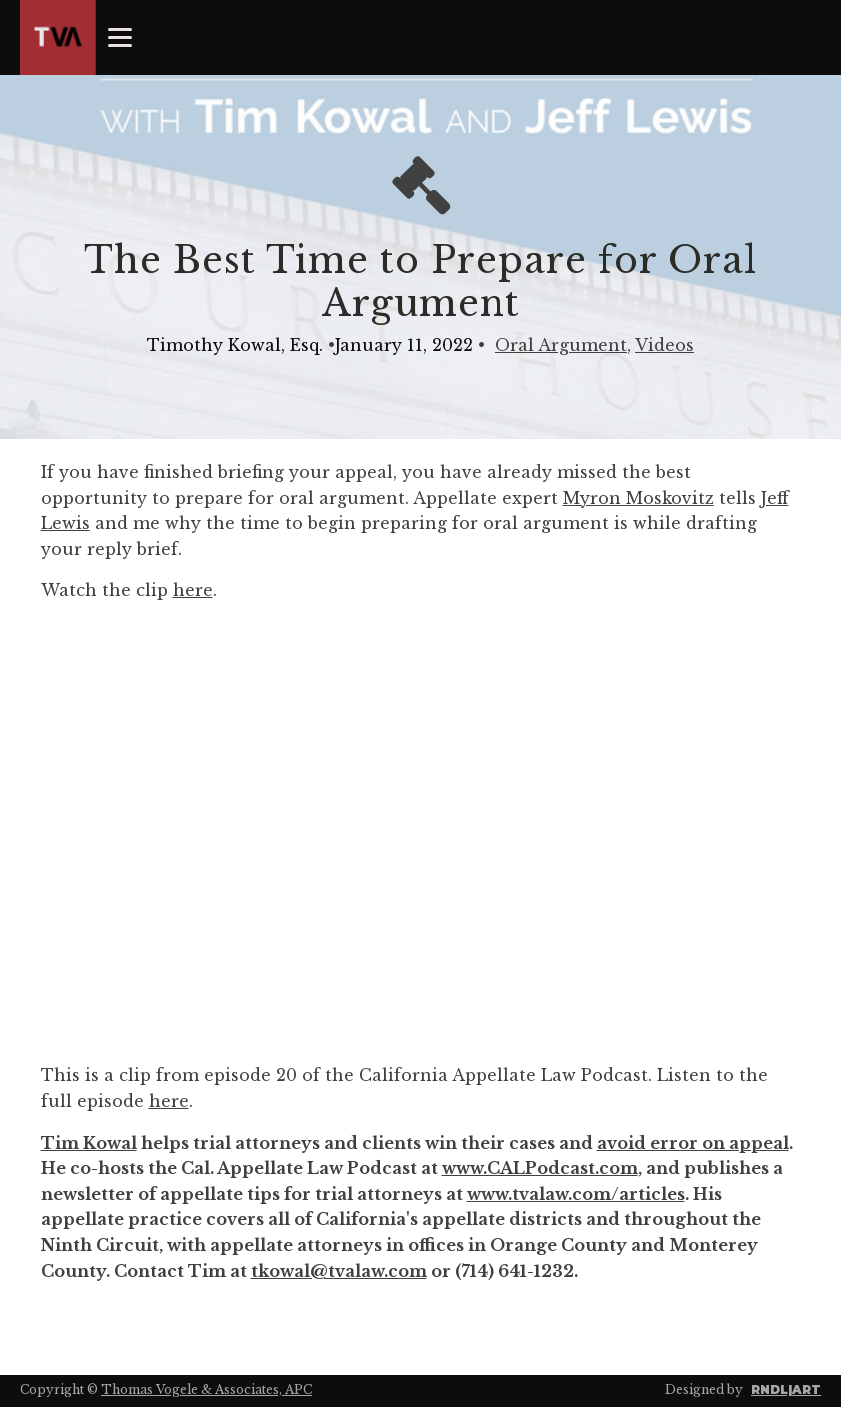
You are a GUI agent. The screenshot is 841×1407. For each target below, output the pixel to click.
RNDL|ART (786, 1389)
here (193, 590)
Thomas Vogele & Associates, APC (206, 1389)
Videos (664, 345)
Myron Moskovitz (638, 498)
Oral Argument (561, 345)
